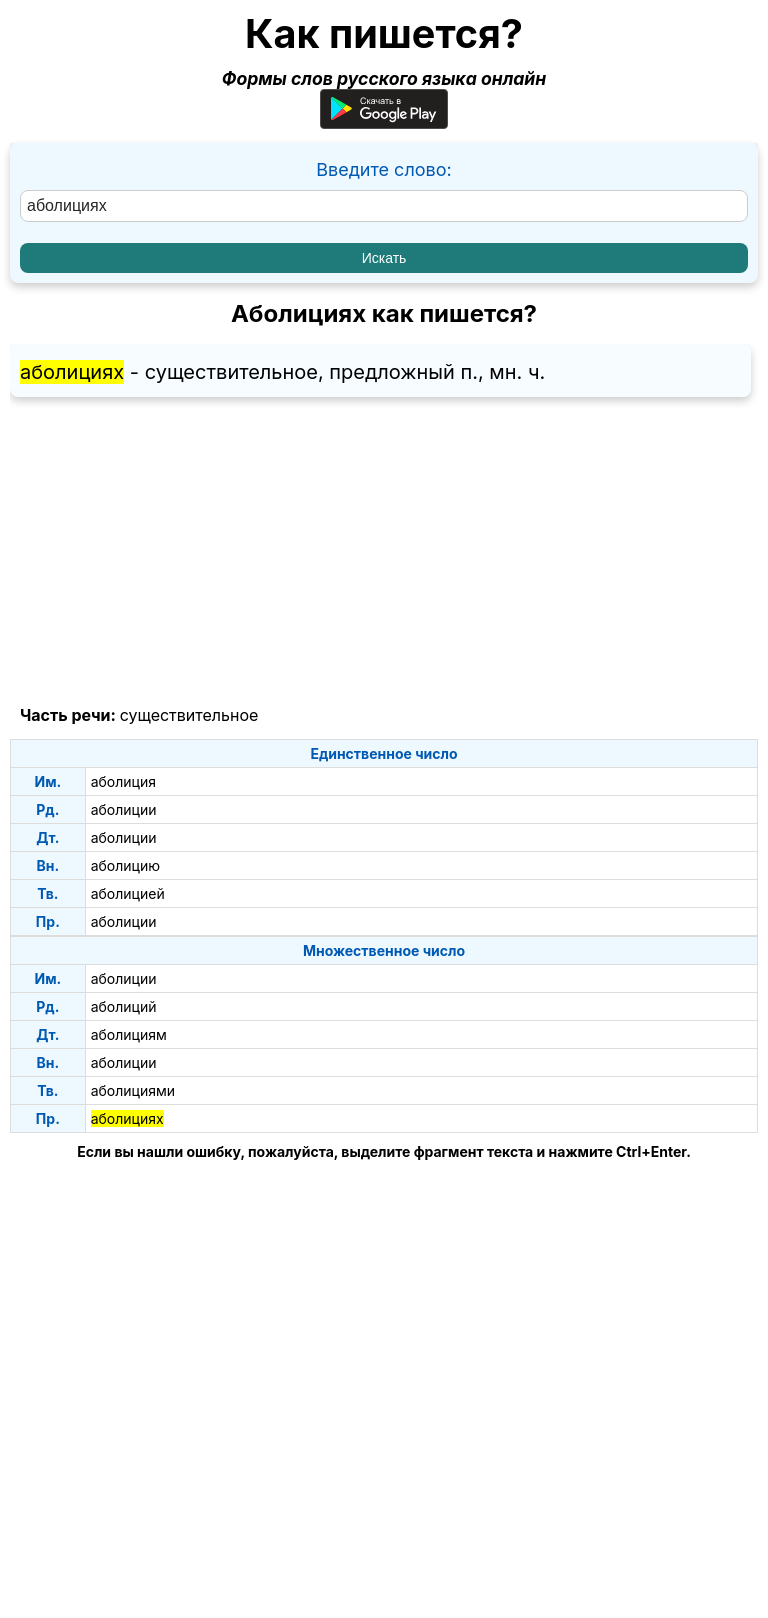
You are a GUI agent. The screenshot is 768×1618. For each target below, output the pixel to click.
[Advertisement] (384, 552)
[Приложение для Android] (384, 122)
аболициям (129, 1034)
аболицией (128, 893)
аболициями (133, 1090)
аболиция (123, 781)
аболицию (125, 865)
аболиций (124, 1006)
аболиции (124, 809)
